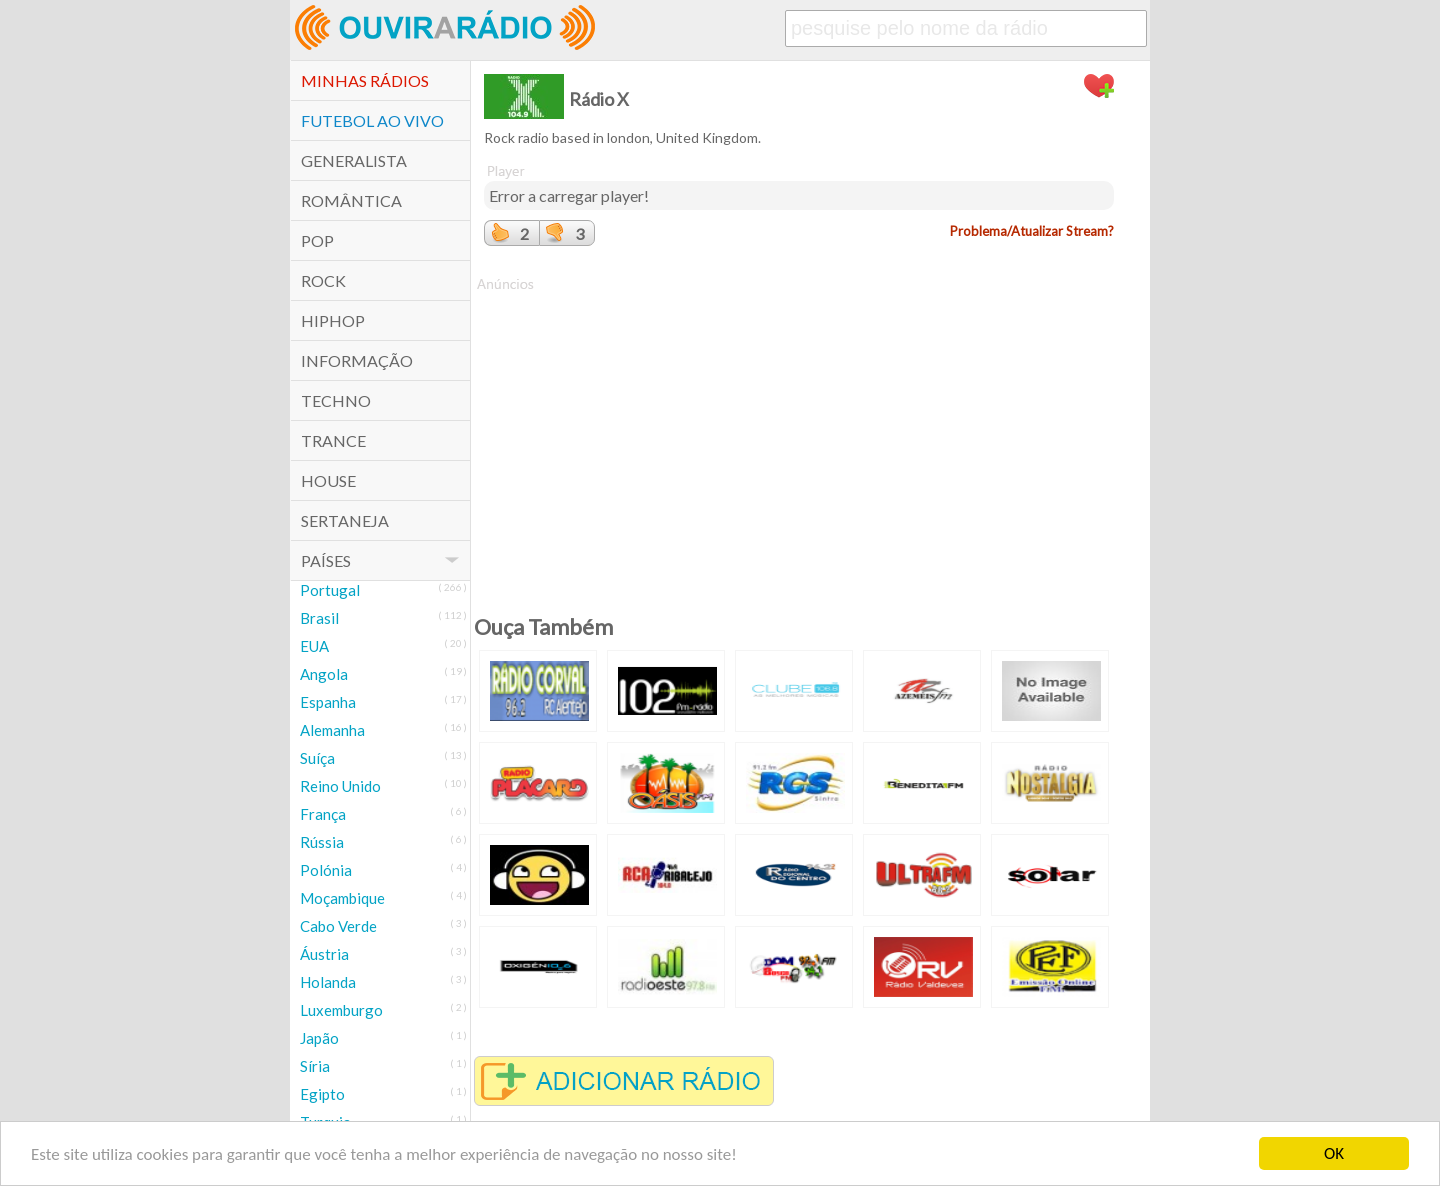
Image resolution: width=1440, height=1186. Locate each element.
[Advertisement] (799, 434)
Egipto (322, 1094)
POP (317, 240)
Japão (319, 1038)
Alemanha (332, 730)
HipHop (333, 320)
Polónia (326, 870)
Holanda (328, 982)
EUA (314, 646)
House (328, 480)
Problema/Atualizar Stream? (1032, 231)
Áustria (324, 954)
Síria (315, 1066)
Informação (357, 360)
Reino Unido (340, 786)
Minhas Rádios (365, 80)
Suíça (317, 758)
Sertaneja (345, 520)
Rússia (322, 842)
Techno (336, 400)
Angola (324, 674)
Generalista (354, 160)
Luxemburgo (341, 1010)
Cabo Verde (338, 926)
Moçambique (342, 898)
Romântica (351, 200)
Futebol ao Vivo (372, 120)
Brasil (319, 618)
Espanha (328, 702)
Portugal (330, 590)
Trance (333, 440)
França (323, 814)
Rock (323, 280)
